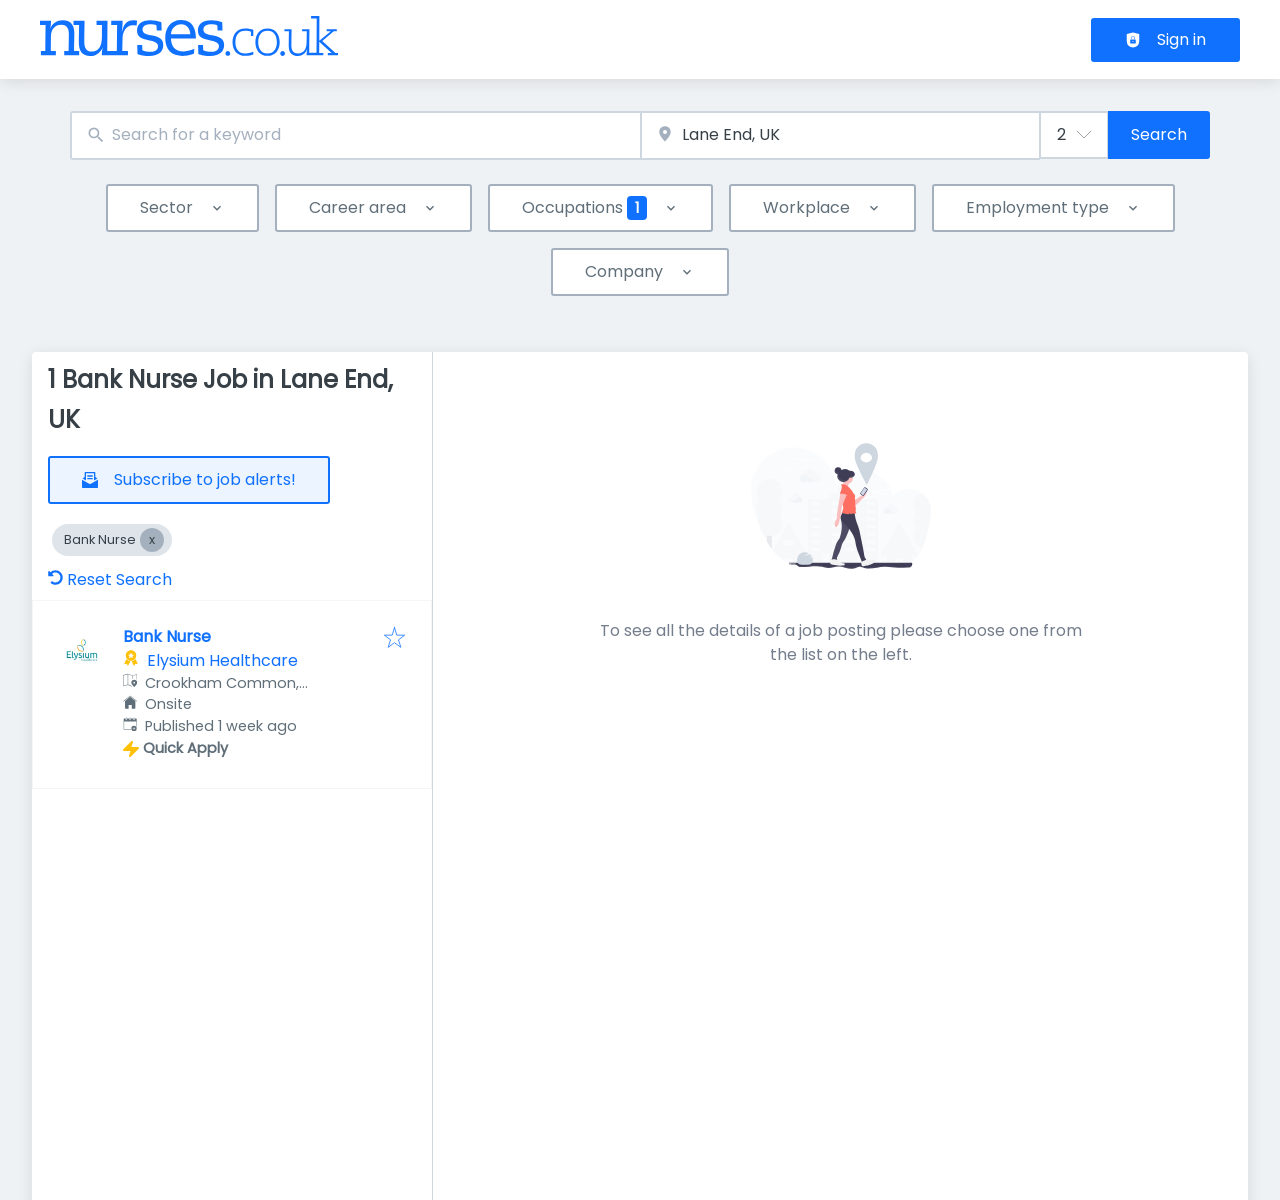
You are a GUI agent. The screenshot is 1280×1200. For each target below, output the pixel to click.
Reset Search (110, 579)
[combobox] (355, 135)
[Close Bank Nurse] (152, 540)
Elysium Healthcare (222, 660)
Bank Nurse (167, 636)
